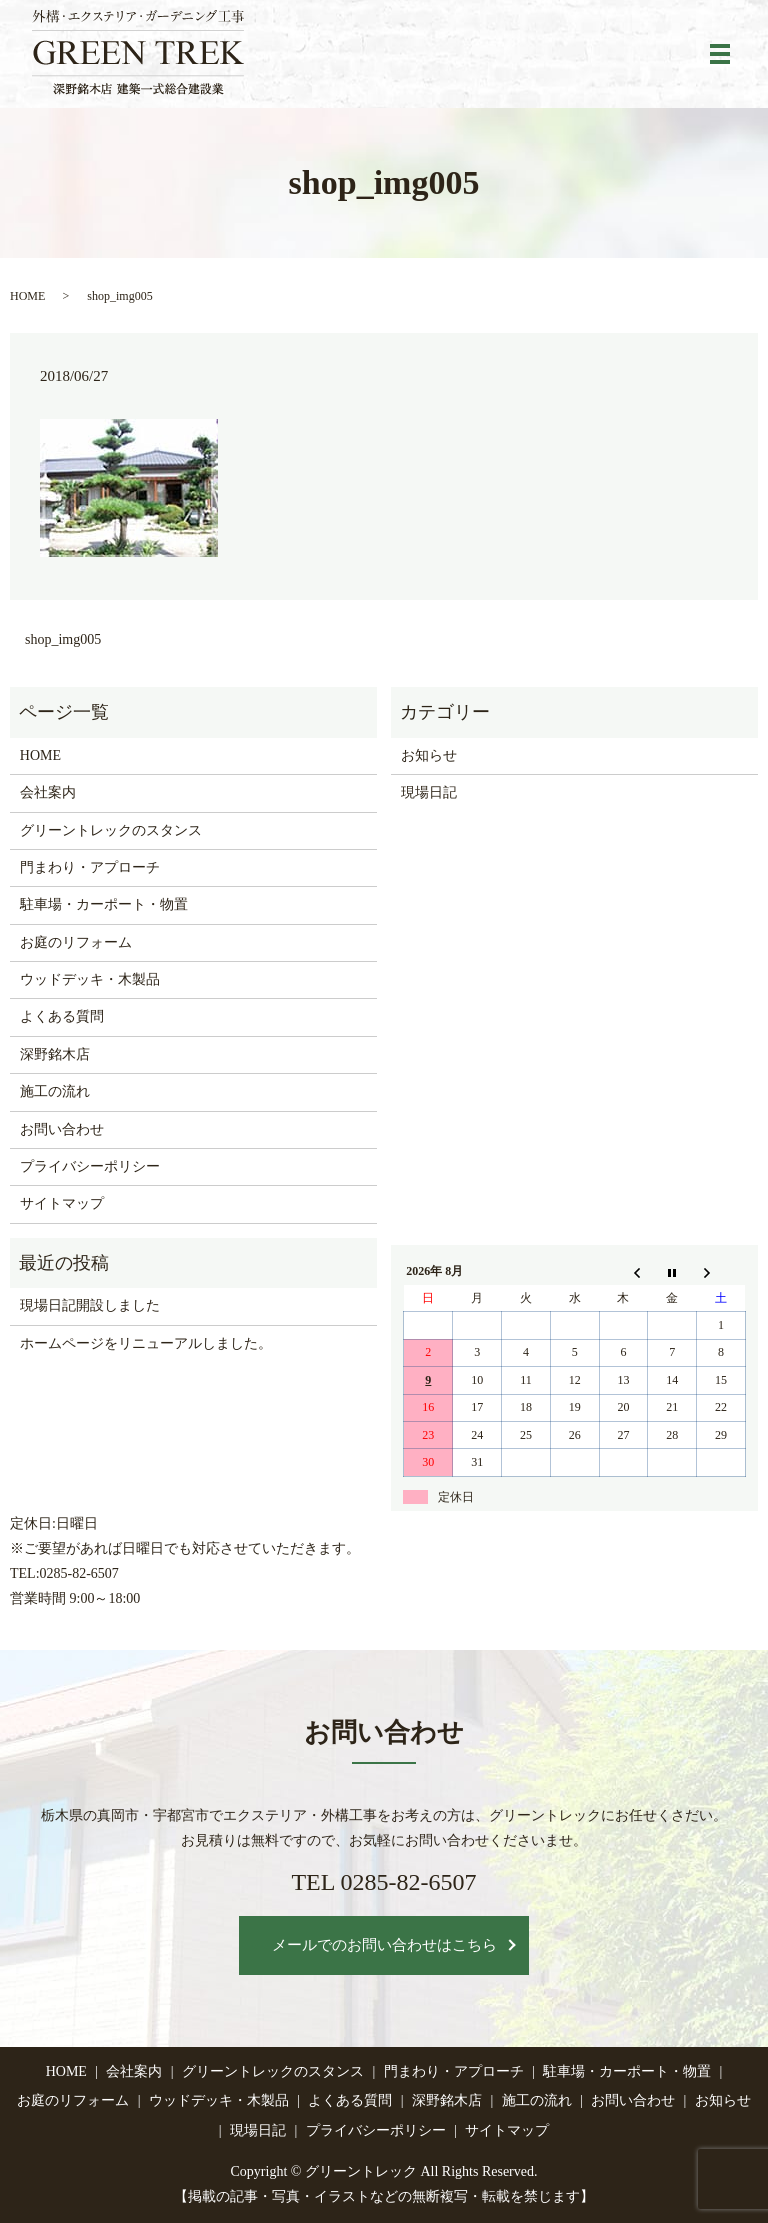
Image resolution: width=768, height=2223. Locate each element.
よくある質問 (62, 1016)
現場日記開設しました (90, 1305)
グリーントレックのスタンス (111, 830)
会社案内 (48, 792)
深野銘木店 (55, 1054)
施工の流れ (55, 1091)
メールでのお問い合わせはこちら (384, 1945)
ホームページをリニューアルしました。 (146, 1343)
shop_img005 (63, 639)
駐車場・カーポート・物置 (104, 904)
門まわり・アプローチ (90, 867)
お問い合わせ (62, 1129)
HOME (27, 296)
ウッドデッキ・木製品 (90, 979)
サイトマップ (62, 1203)
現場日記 (429, 792)
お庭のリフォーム (76, 942)
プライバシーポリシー (90, 1166)
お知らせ (429, 755)
